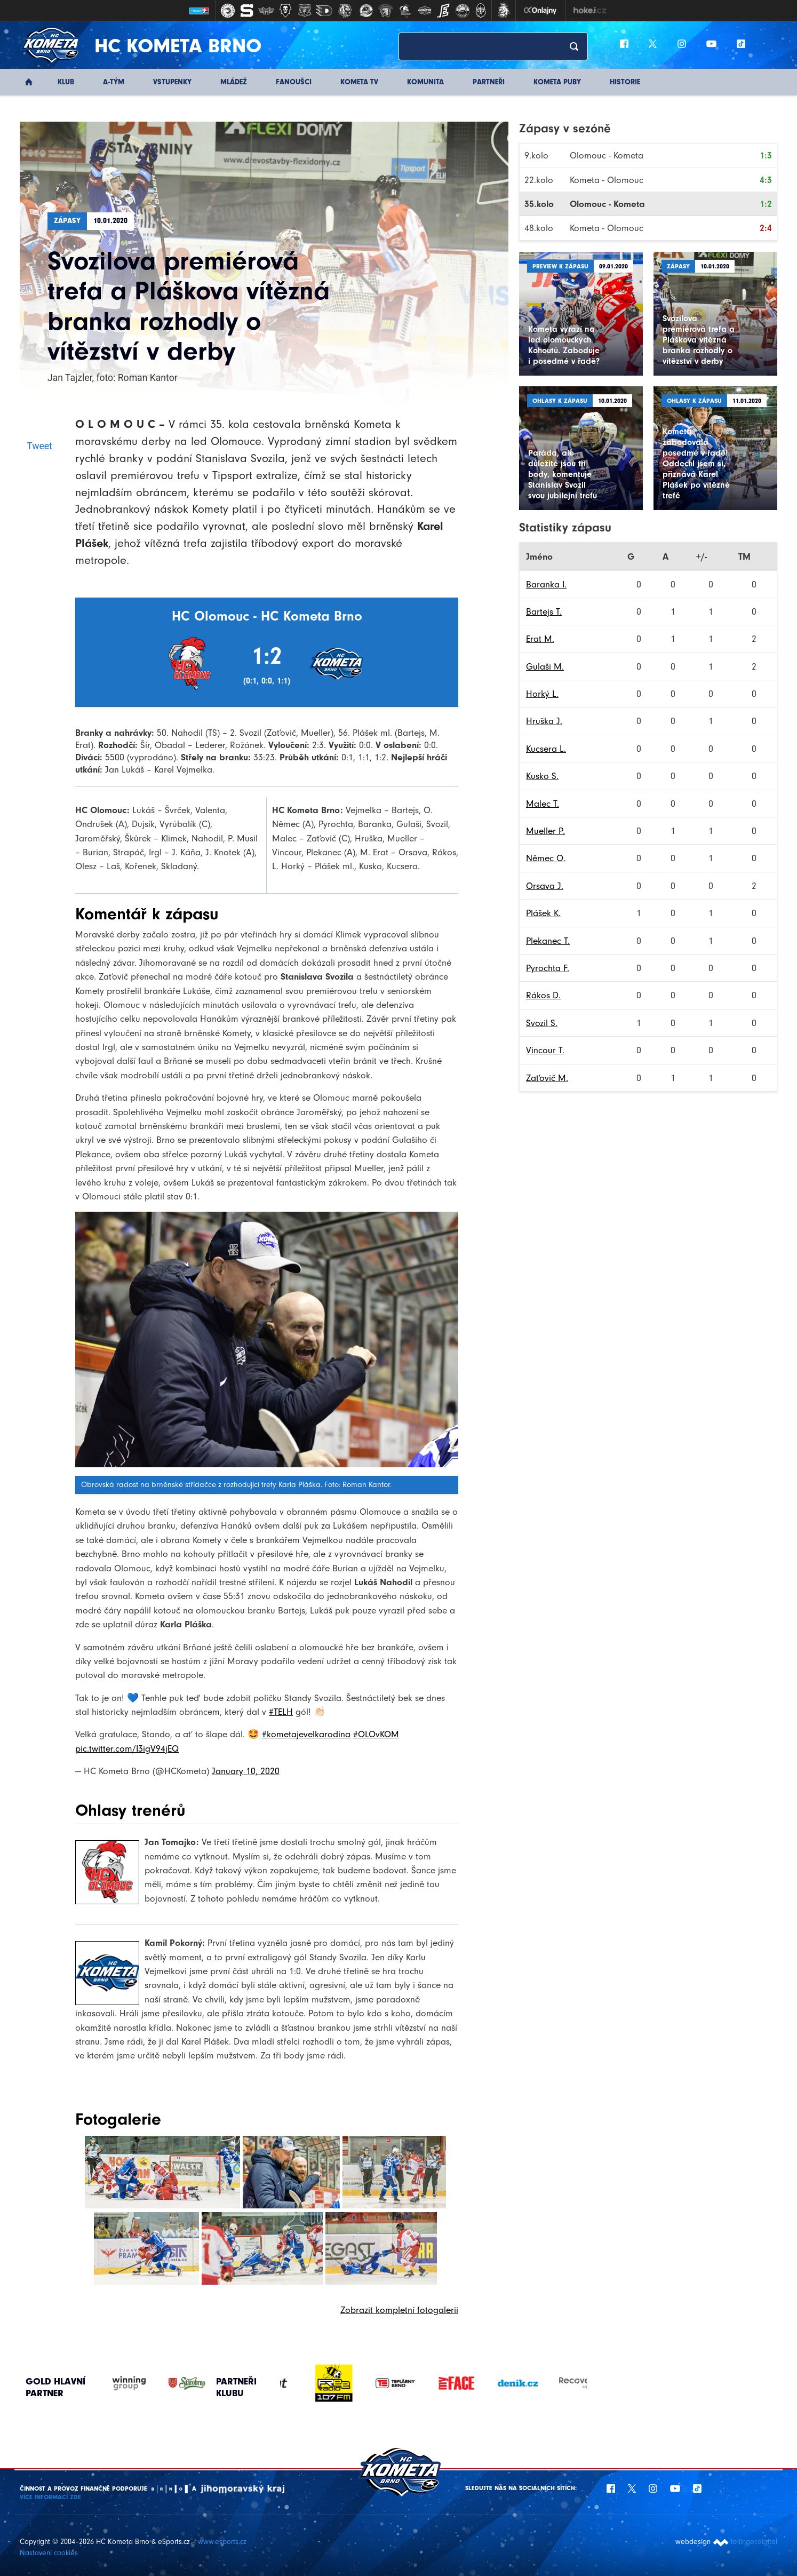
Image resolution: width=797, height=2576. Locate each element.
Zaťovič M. (547, 1077)
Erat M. (540, 638)
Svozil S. (541, 1022)
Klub (66, 81)
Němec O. (545, 858)
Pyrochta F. (547, 968)
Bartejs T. (544, 611)
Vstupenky (172, 81)
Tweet (39, 446)
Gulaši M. (545, 666)
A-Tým (113, 81)
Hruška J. (544, 720)
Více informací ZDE (50, 2497)
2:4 (766, 227)
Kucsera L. (546, 748)
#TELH (281, 1711)
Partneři (489, 81)
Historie (625, 81)
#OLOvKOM (376, 1734)
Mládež (233, 81)
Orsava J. (544, 885)
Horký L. (542, 693)
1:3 (766, 155)
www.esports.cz (222, 2541)
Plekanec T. (548, 940)
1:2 (766, 203)
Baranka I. (546, 584)
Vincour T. (545, 1050)
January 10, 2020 (246, 1771)
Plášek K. (543, 913)
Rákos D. (543, 995)
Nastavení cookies (49, 2552)
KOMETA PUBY (557, 81)
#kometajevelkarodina (306, 1734)
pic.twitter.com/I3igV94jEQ (127, 1748)
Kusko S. (542, 775)
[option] (310, 2383)
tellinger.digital (754, 2541)
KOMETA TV (359, 81)
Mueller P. (545, 830)
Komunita (425, 81)
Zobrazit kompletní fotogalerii (399, 2309)
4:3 (766, 179)
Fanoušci (294, 81)
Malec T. (542, 803)
